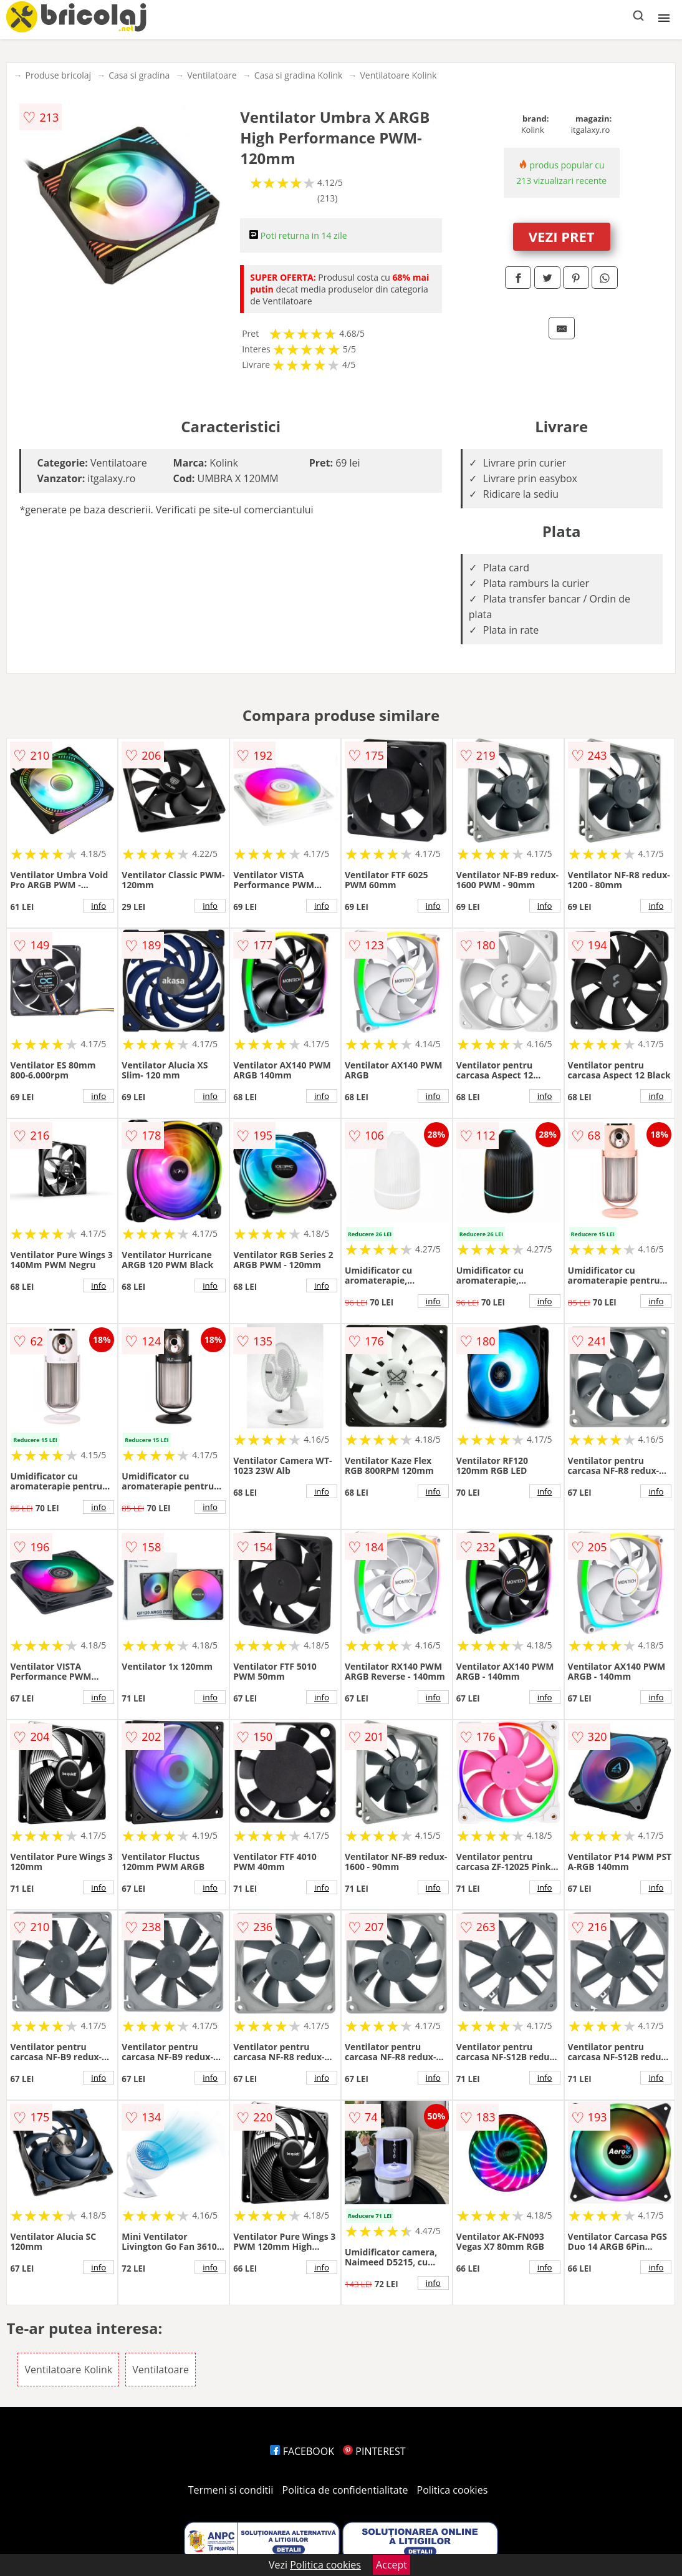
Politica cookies (452, 2490)
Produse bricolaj (58, 75)
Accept (391, 2565)
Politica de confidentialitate (345, 2490)
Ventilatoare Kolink (398, 75)
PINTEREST (374, 2451)
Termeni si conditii (231, 2490)
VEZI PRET (562, 236)
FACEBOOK (302, 2451)
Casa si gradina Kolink (298, 75)
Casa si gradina (139, 75)
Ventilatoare (211, 75)
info (98, 905)
